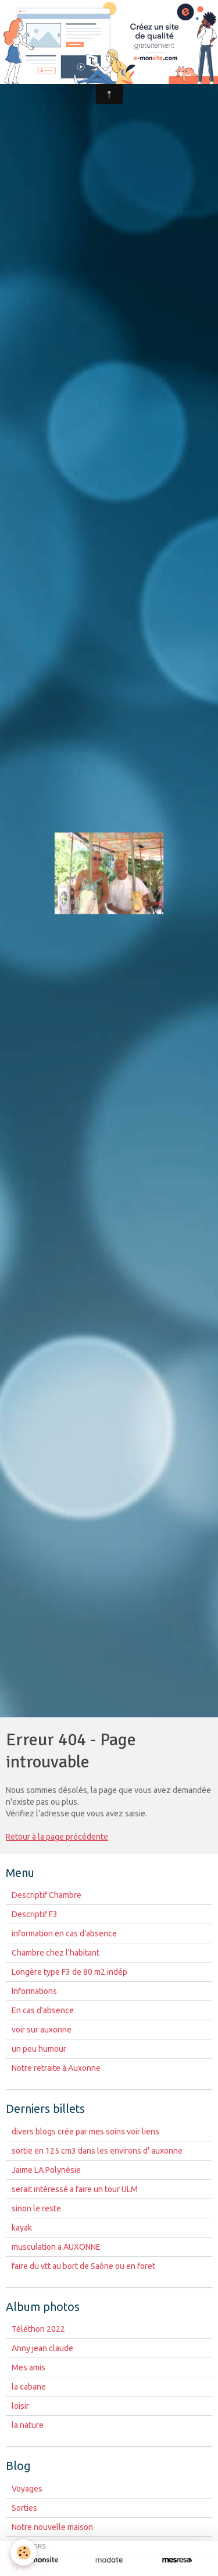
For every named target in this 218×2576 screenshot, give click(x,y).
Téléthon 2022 (38, 2329)
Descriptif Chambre (46, 1895)
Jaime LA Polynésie (46, 2170)
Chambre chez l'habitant (55, 1952)
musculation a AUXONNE (56, 2247)
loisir (20, 2406)
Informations (34, 1991)
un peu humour (39, 2048)
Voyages (27, 2488)
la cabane (29, 2386)
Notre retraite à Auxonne (56, 2068)
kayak (22, 2227)
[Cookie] (23, 2552)
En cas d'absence (43, 2010)
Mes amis (28, 2367)
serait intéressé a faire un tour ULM (75, 2189)
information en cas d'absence (64, 1933)
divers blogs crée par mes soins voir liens (85, 2131)
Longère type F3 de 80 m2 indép (69, 1972)
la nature (28, 2425)
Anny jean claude (42, 2348)
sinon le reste (36, 2208)
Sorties (24, 2508)
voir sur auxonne (42, 2029)
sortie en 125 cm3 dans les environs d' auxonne (97, 2150)
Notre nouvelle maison (52, 2527)
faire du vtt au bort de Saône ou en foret (83, 2266)
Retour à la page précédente (57, 1836)
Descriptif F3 (35, 1914)
